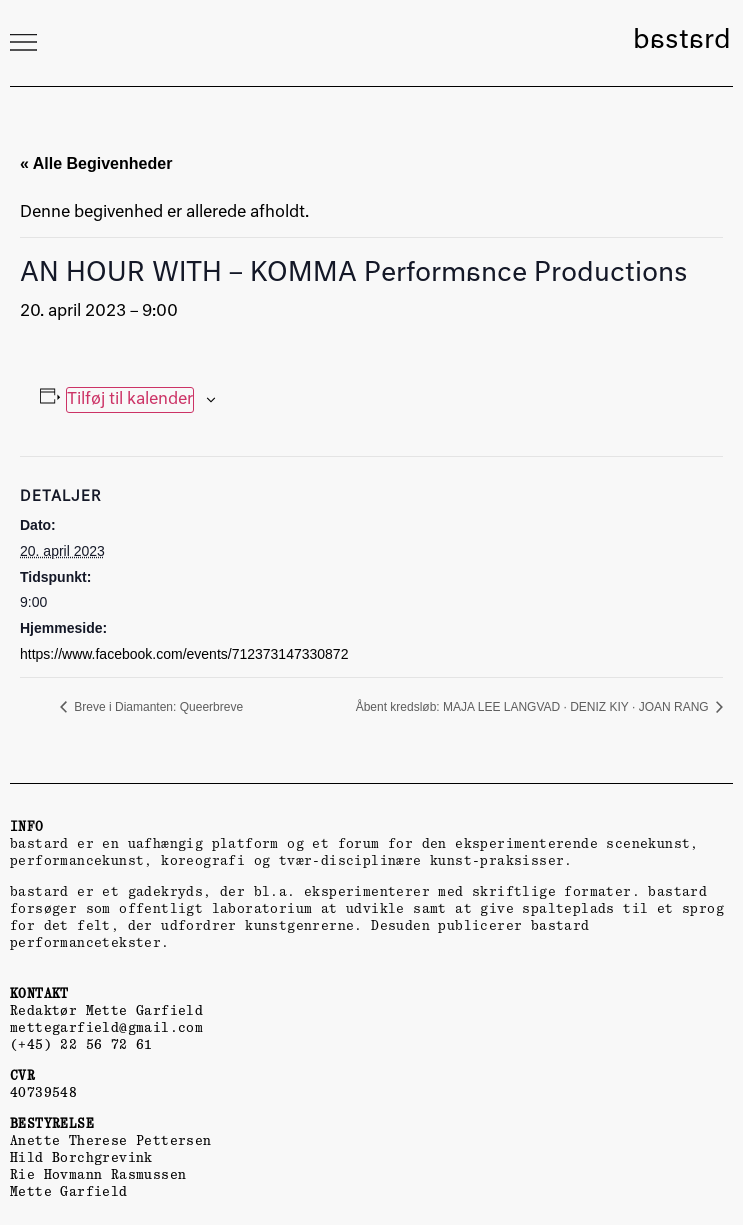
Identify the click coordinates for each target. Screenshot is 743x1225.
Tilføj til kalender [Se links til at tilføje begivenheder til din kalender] (130, 400)
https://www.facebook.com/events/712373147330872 (184, 654)
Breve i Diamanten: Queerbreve (157, 707)
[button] (23, 41)
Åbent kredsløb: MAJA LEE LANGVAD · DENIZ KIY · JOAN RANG (534, 707)
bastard (682, 41)
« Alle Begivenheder (96, 163)
